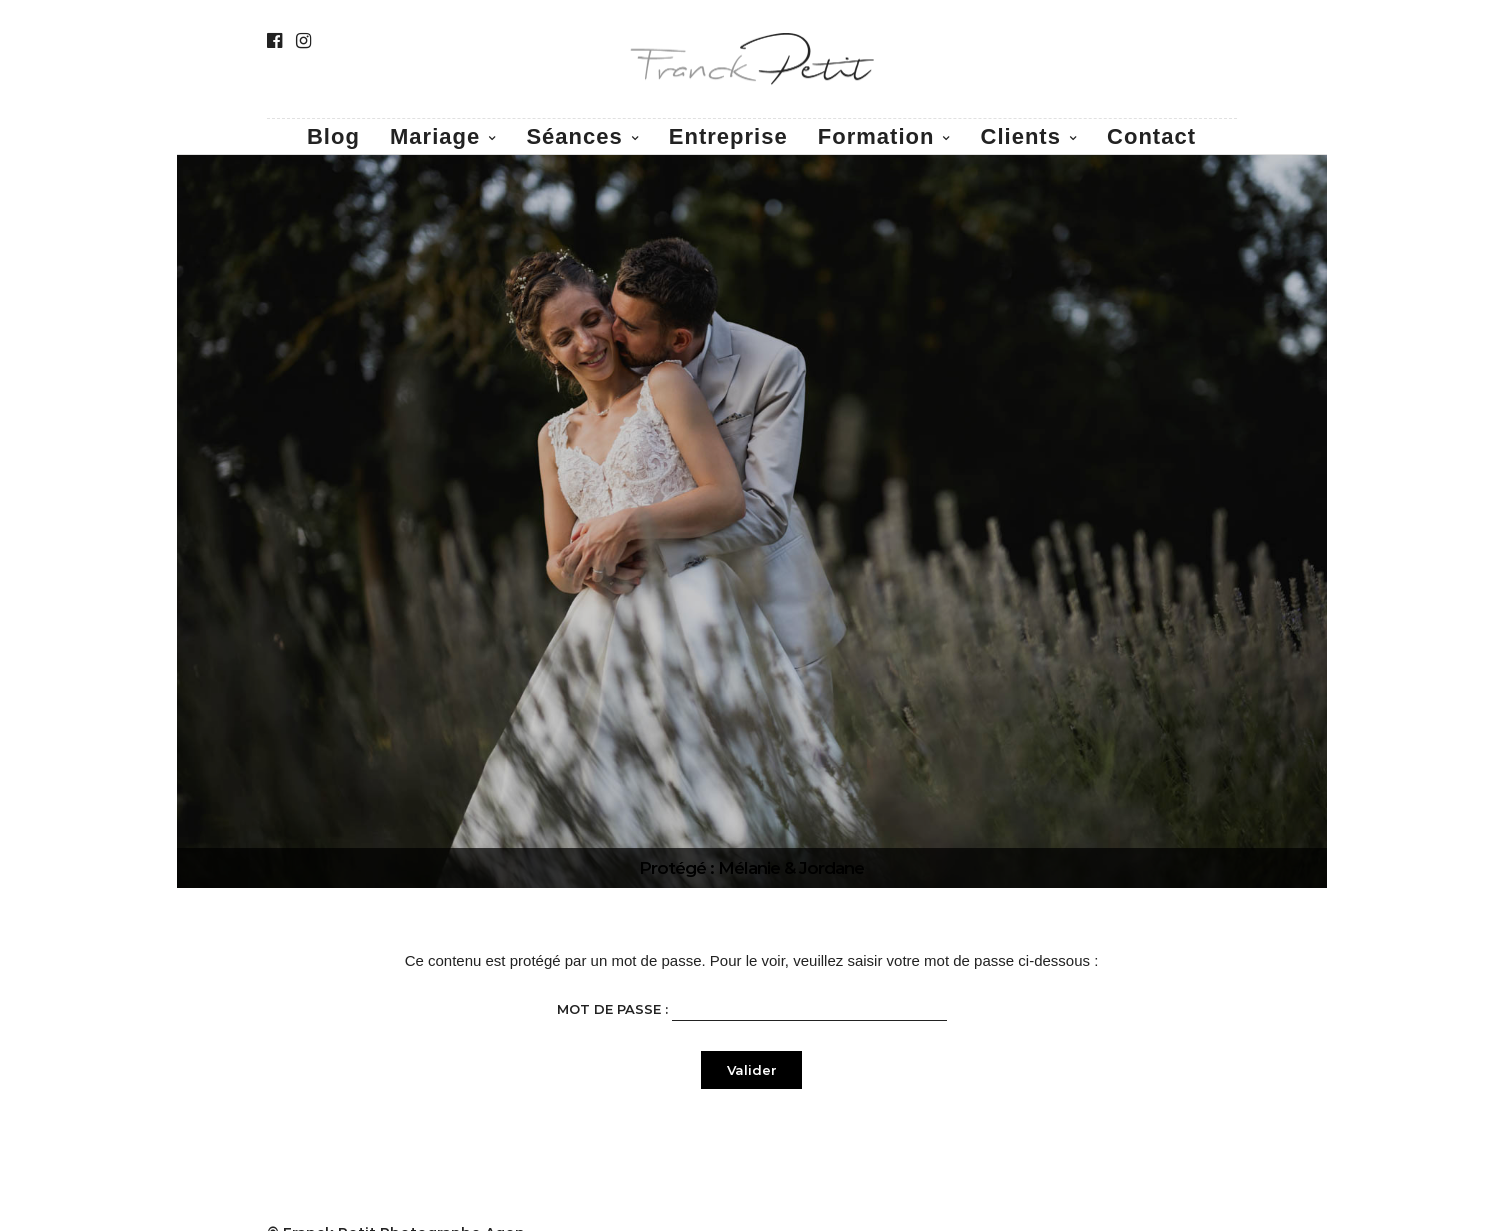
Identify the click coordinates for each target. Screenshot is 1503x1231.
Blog (333, 136)
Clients (1021, 136)
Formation (876, 136)
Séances (574, 136)
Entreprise (728, 136)
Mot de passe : (752, 1007)
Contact (1151, 136)
